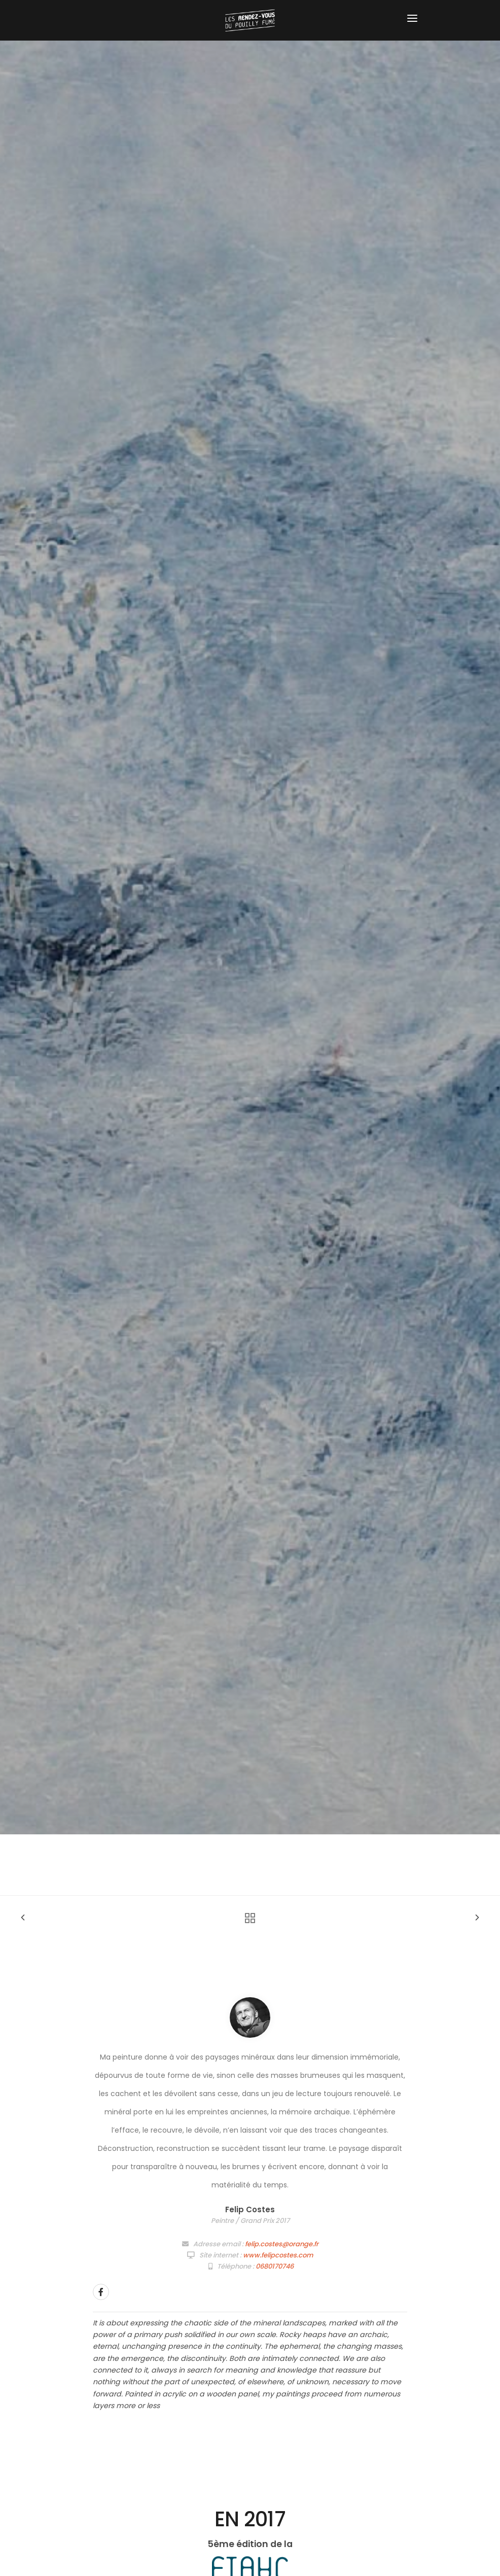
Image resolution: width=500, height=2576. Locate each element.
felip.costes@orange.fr (281, 2244)
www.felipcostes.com (278, 2255)
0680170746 (275, 2266)
